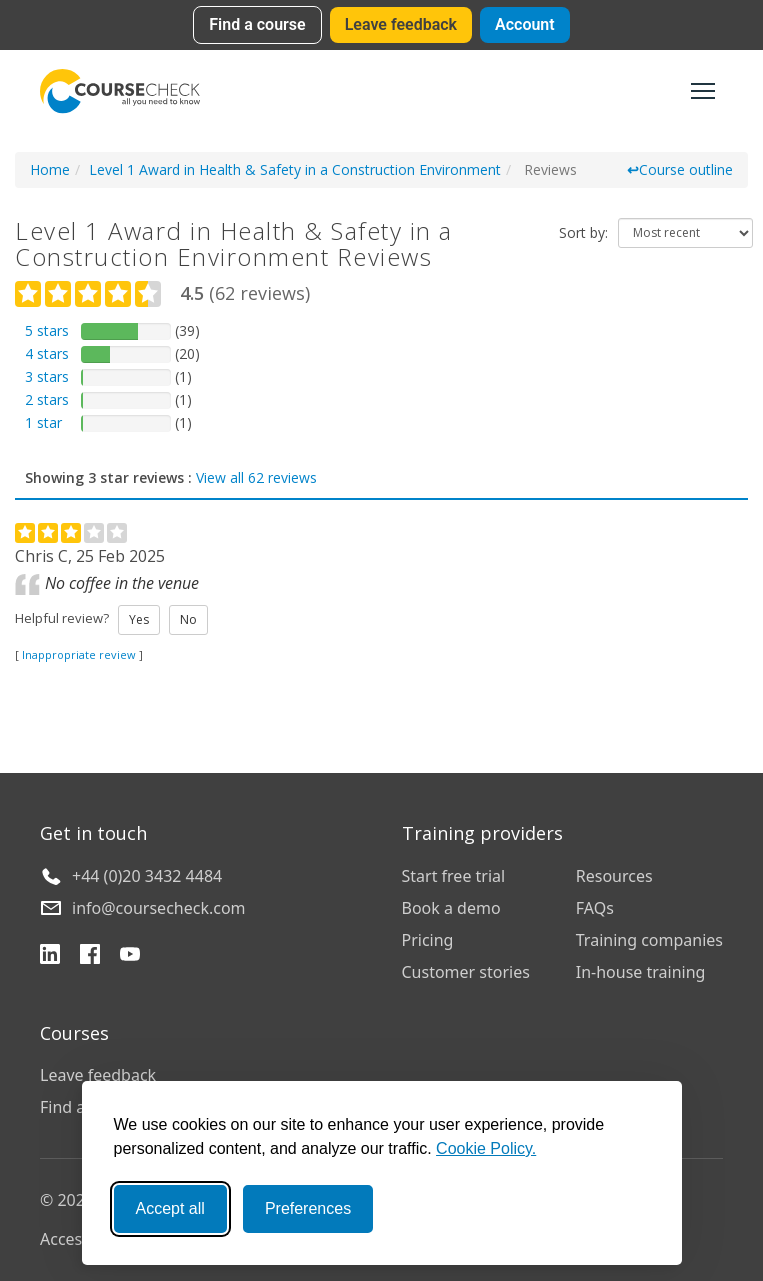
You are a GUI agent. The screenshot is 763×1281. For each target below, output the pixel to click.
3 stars (47, 376)
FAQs (595, 908)
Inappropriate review (79, 654)
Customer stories (466, 972)
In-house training (641, 972)
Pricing (428, 940)
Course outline (680, 169)
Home (50, 169)
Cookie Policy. (486, 1148)
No (188, 619)
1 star (43, 422)
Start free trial (454, 876)
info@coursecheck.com (159, 908)
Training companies (649, 940)
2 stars (47, 399)
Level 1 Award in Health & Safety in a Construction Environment (295, 169)
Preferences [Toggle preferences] (308, 1208)
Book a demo (451, 908)
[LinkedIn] (50, 956)
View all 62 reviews (256, 477)
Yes (139, 619)
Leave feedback (401, 24)
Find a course (257, 24)
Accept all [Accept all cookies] (170, 1208)
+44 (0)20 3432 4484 (147, 876)
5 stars (47, 330)
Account (525, 24)
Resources (614, 876)
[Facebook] (90, 956)
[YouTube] (130, 956)
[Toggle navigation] (703, 91)
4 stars (47, 353)
